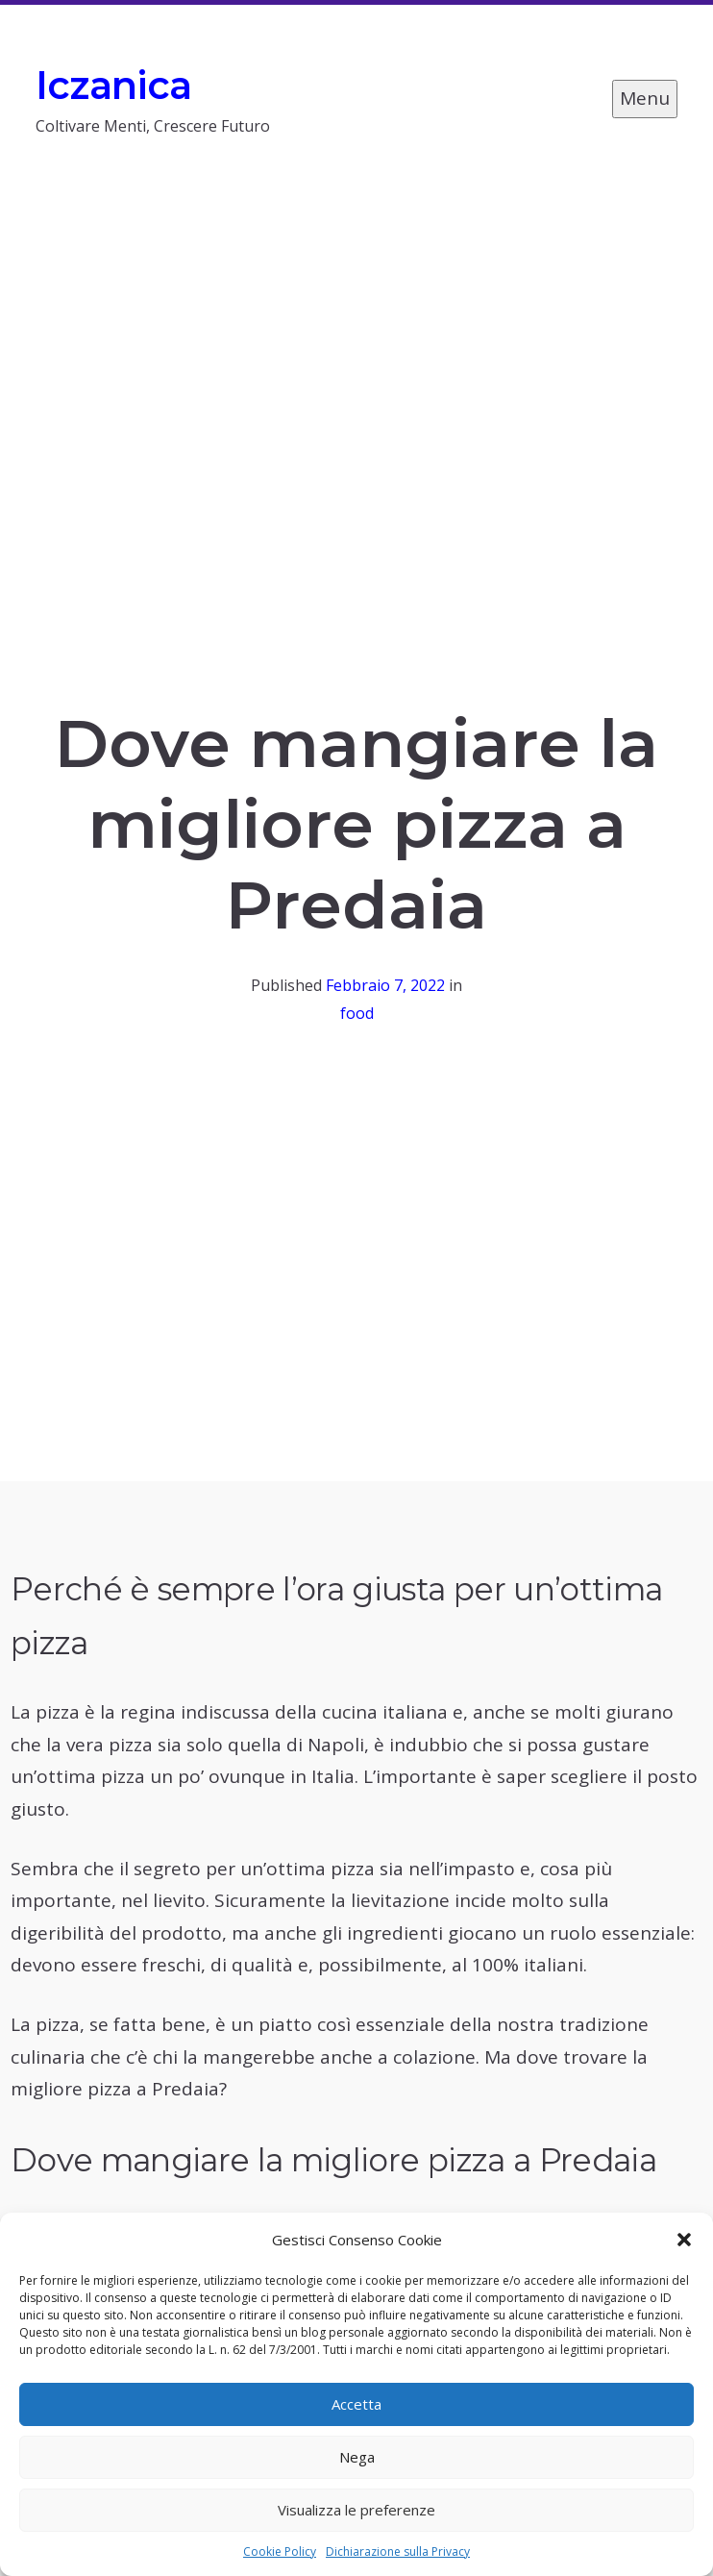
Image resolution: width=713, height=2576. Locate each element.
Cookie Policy (279, 2551)
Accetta (356, 2404)
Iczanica (114, 85)
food (357, 1013)
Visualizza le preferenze (356, 2509)
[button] (684, 2239)
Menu (645, 98)
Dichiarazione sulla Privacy (398, 2551)
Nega (357, 2456)
